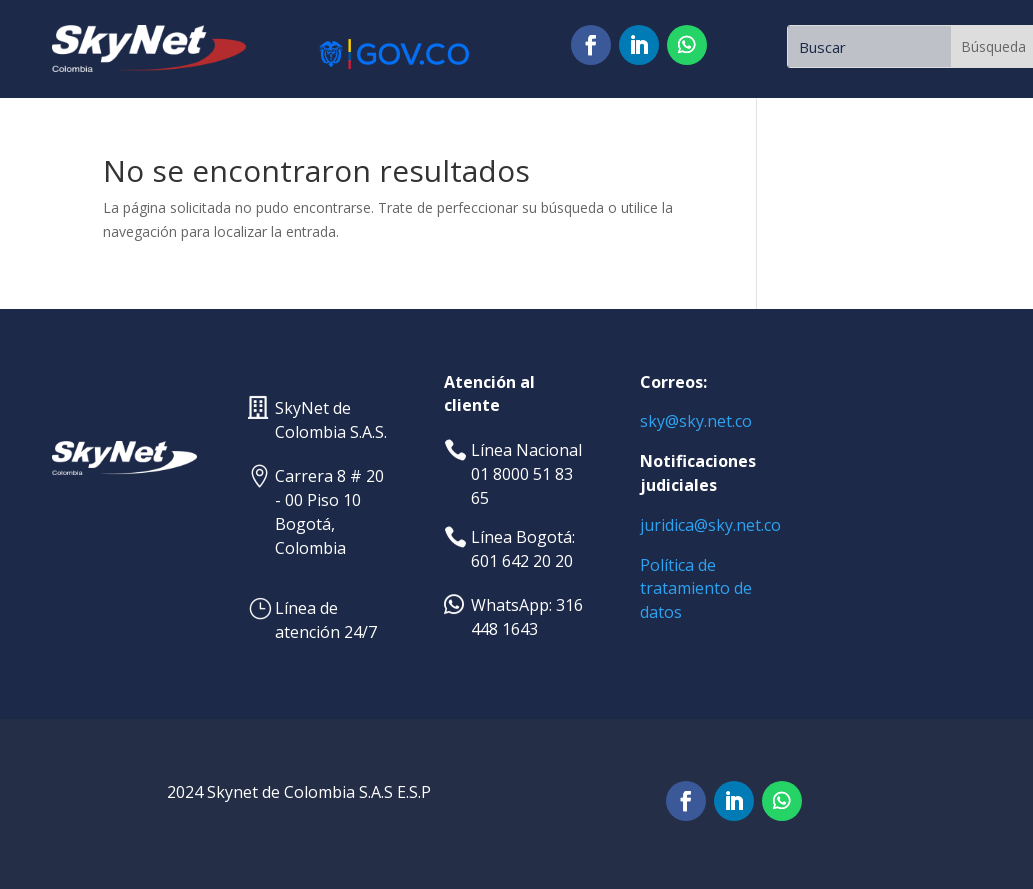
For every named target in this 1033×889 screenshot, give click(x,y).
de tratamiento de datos (696, 589)
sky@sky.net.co (696, 421)
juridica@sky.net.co (710, 525)
